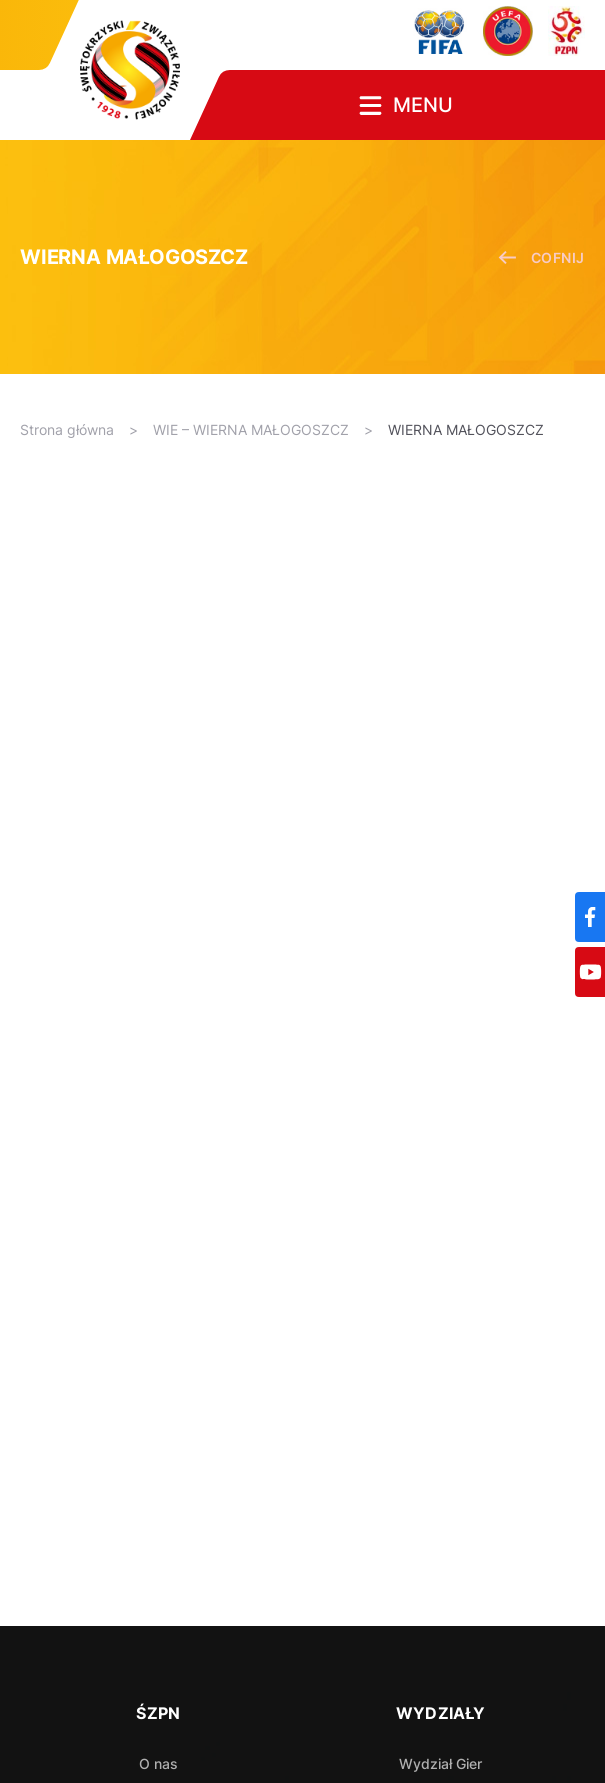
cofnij (541, 257)
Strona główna (67, 429)
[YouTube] (590, 972)
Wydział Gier (440, 1763)
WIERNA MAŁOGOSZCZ (466, 429)
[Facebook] (590, 917)
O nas (158, 1763)
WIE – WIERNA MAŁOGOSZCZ (251, 429)
